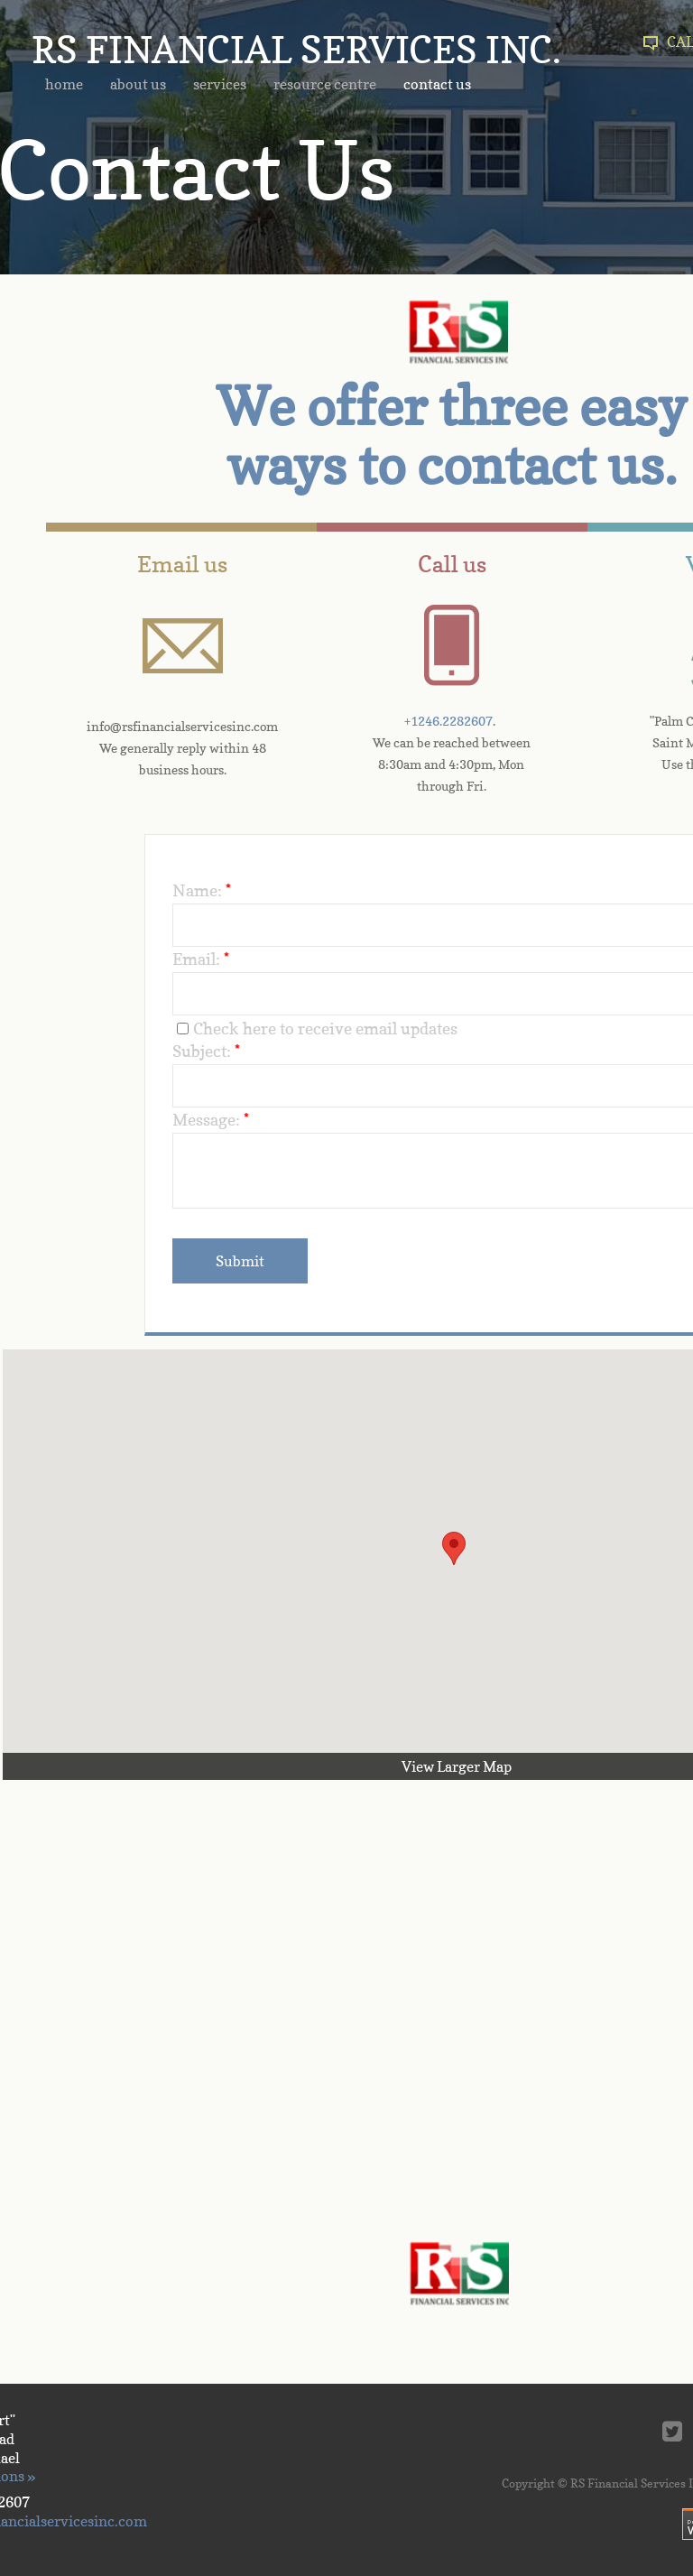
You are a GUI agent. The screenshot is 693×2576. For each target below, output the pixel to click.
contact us (437, 84)
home (64, 84)
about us (138, 84)
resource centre (324, 84)
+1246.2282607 (448, 720)
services (219, 84)
